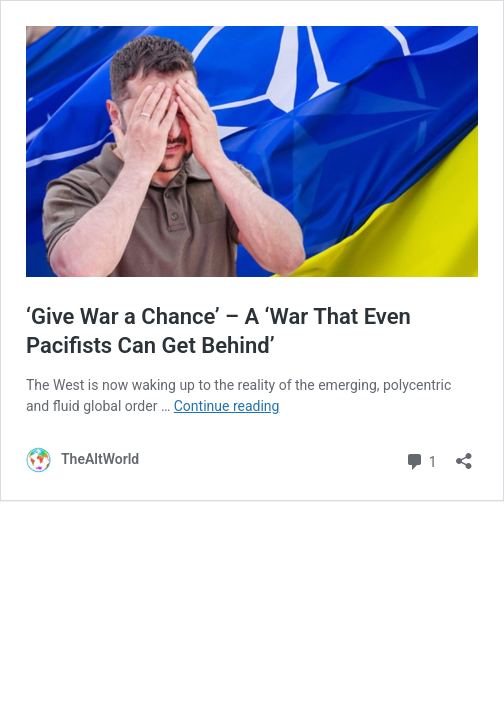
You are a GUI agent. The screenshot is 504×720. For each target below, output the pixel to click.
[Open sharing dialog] (464, 454)
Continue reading (227, 406)
